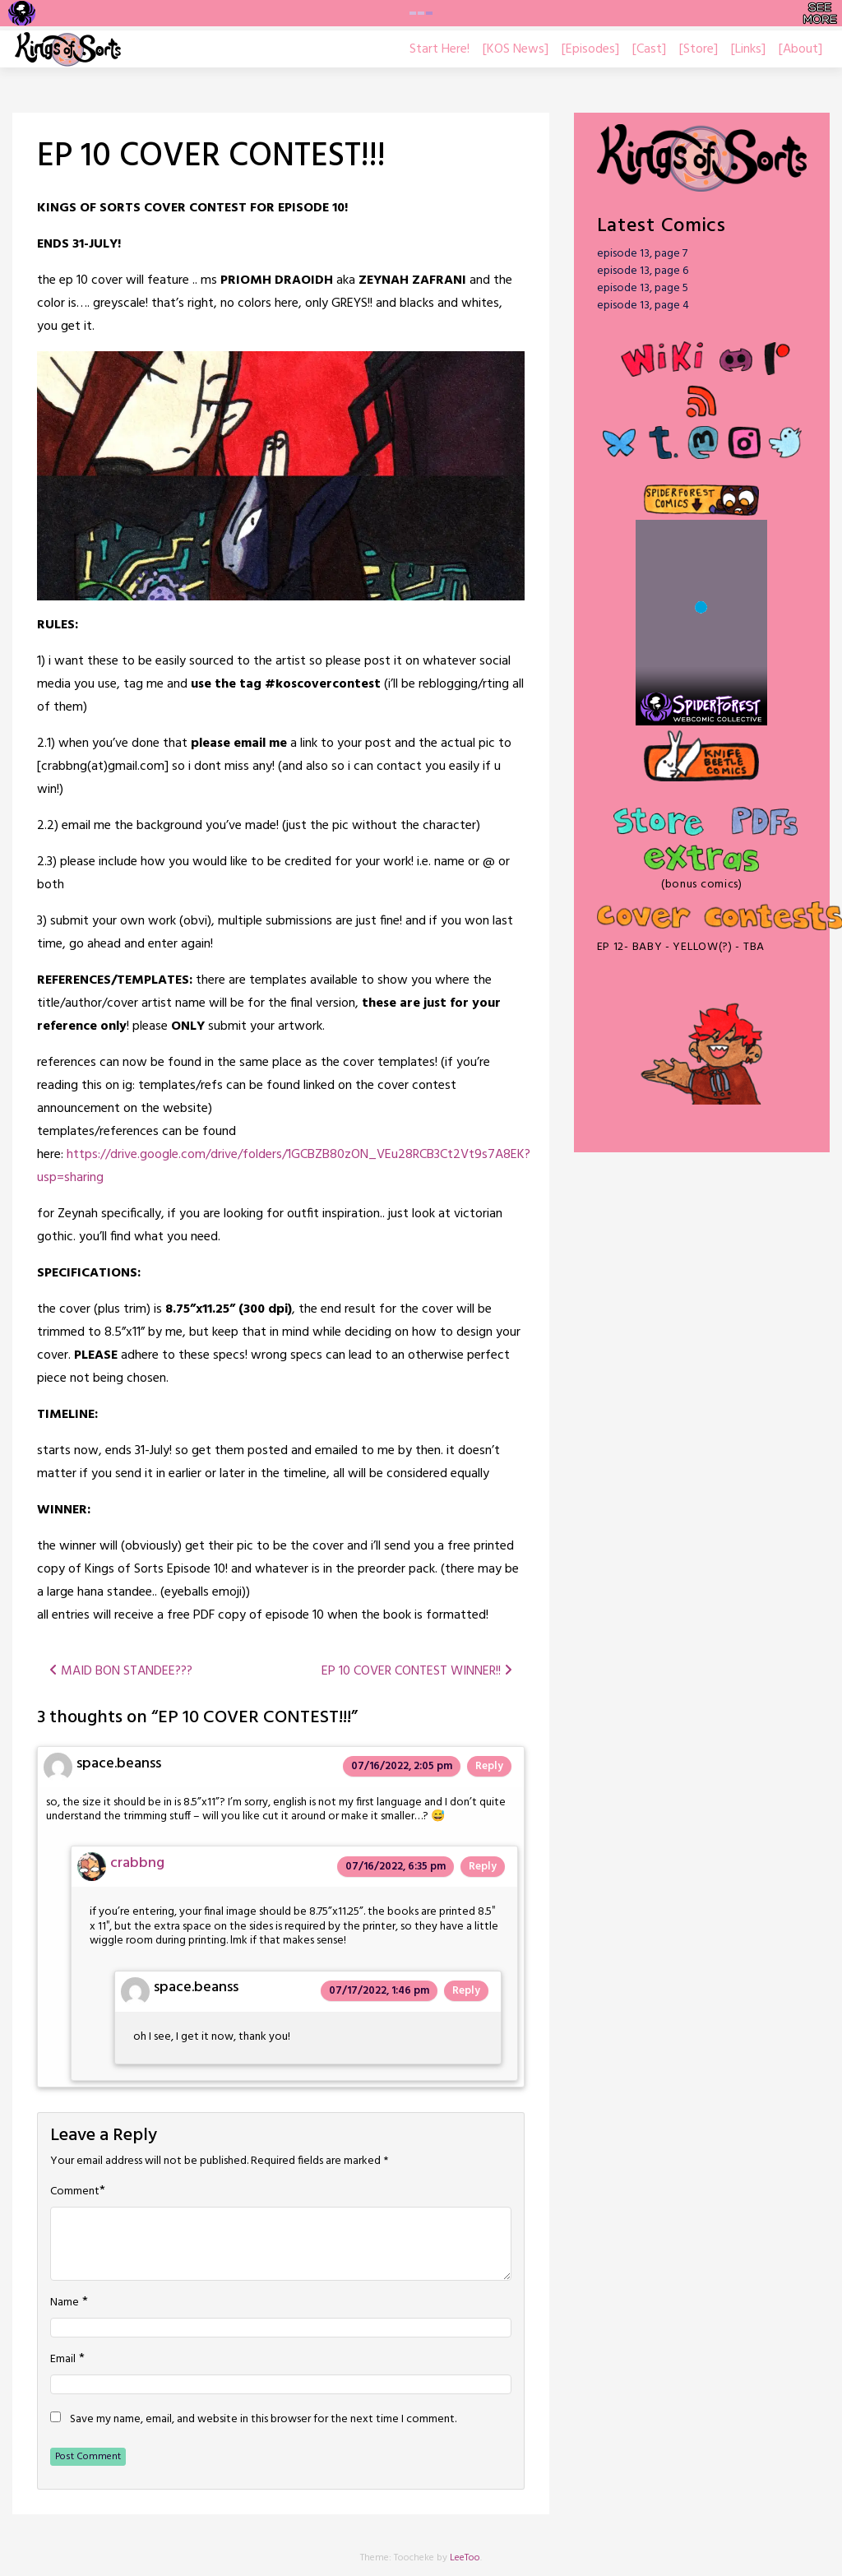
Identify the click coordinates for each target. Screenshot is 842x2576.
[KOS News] (515, 49)
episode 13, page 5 (642, 288)
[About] (800, 49)
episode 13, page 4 (643, 305)
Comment (74, 2192)
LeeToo (465, 2558)
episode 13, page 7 (642, 253)
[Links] (748, 49)
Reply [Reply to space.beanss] (489, 1766)
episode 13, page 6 (642, 271)
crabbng (137, 1863)
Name (64, 2303)
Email (63, 2359)
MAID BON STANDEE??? (120, 1671)
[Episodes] (590, 49)
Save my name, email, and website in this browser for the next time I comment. (263, 2420)
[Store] (698, 49)
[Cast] (649, 49)
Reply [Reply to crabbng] (483, 1866)
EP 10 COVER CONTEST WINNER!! (417, 1671)
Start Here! (439, 49)
